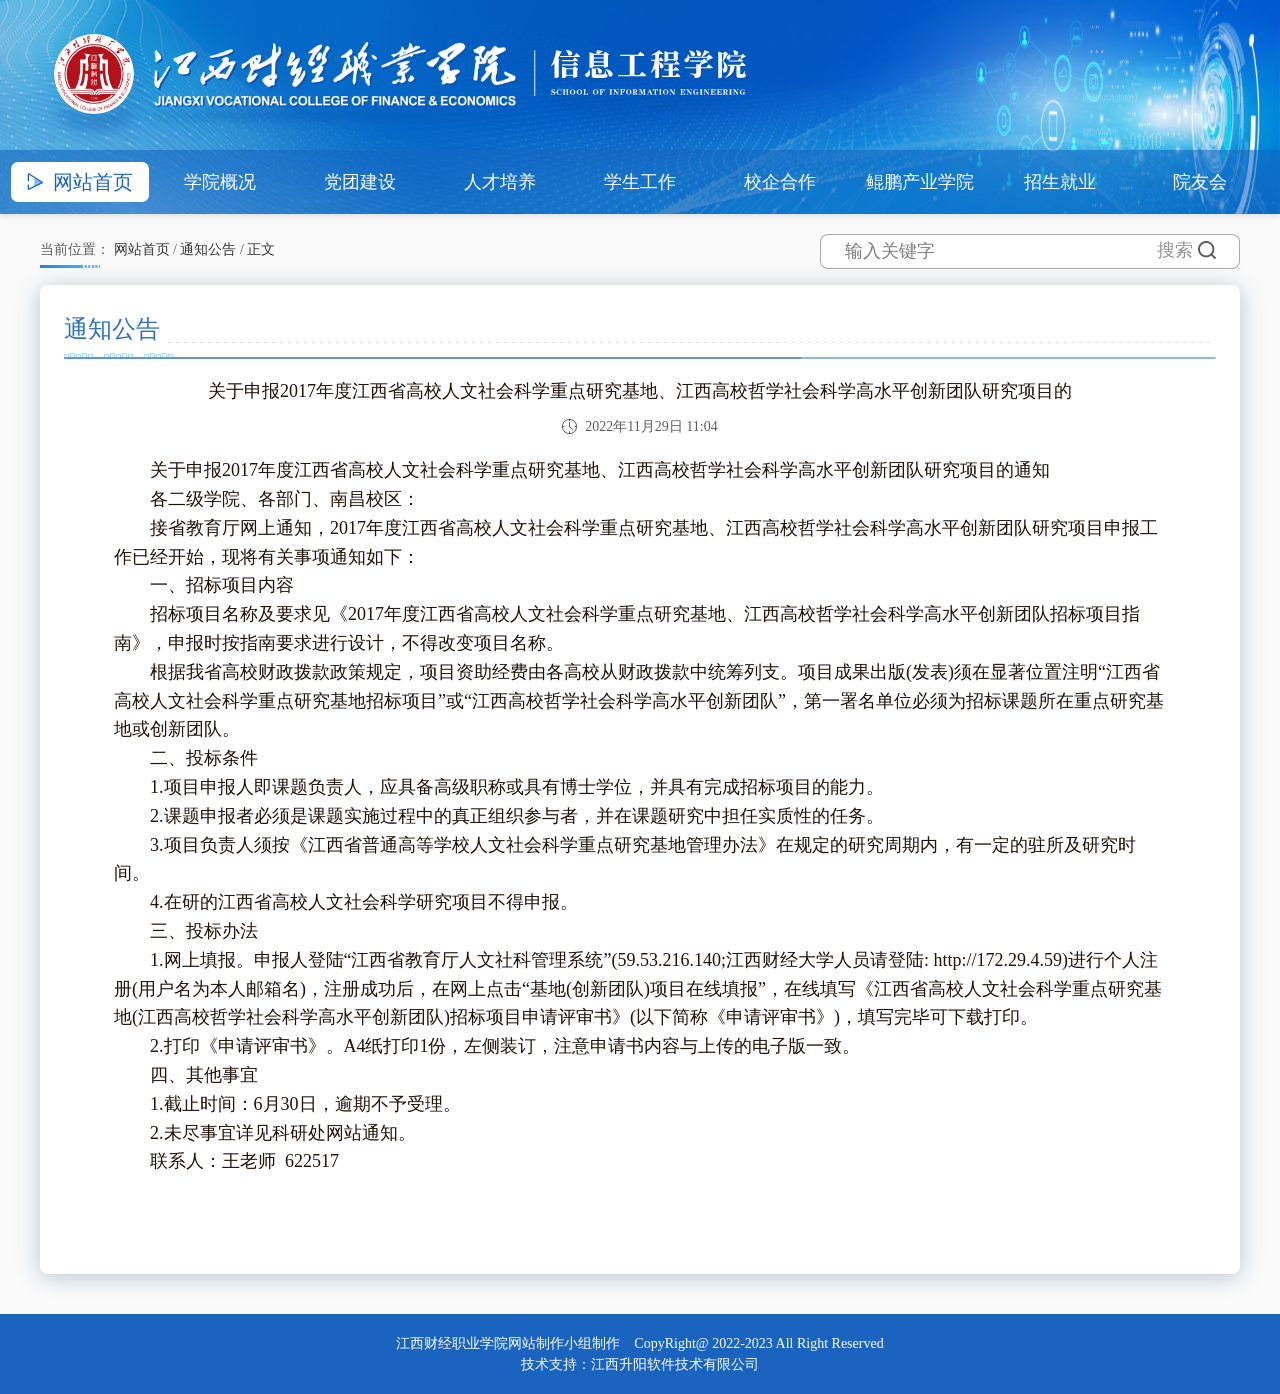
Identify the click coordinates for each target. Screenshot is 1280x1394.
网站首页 (142, 249)
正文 (261, 249)
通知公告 (208, 249)
